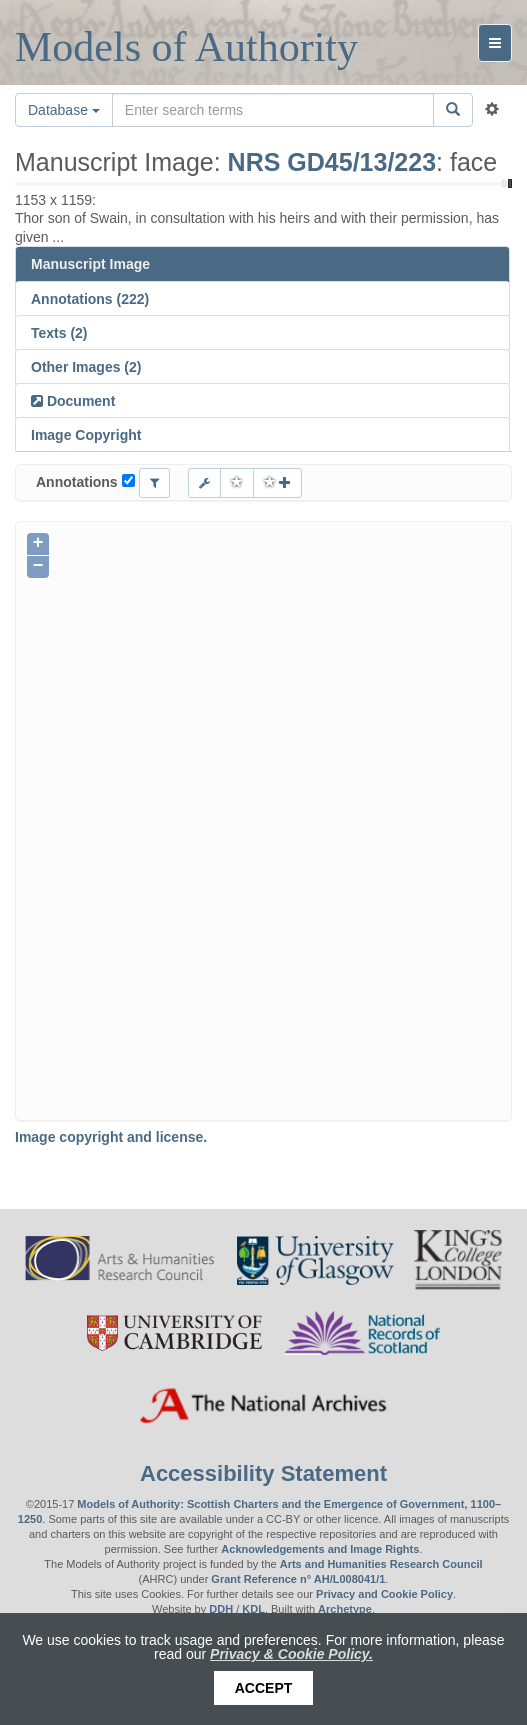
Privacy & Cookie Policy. (291, 1654)
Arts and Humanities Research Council (381, 1564)
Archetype (345, 1609)
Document (79, 401)
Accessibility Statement (263, 1473)
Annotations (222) (90, 299)
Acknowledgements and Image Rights (320, 1549)
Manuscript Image (90, 264)
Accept (264, 1688)
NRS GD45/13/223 (332, 162)
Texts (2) (59, 333)
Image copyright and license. (111, 1137)
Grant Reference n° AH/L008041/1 (298, 1579)
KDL (253, 1609)
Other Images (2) (86, 367)
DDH (221, 1609)
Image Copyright (86, 435)
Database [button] (64, 110)
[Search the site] (273, 110)
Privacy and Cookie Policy (384, 1594)
